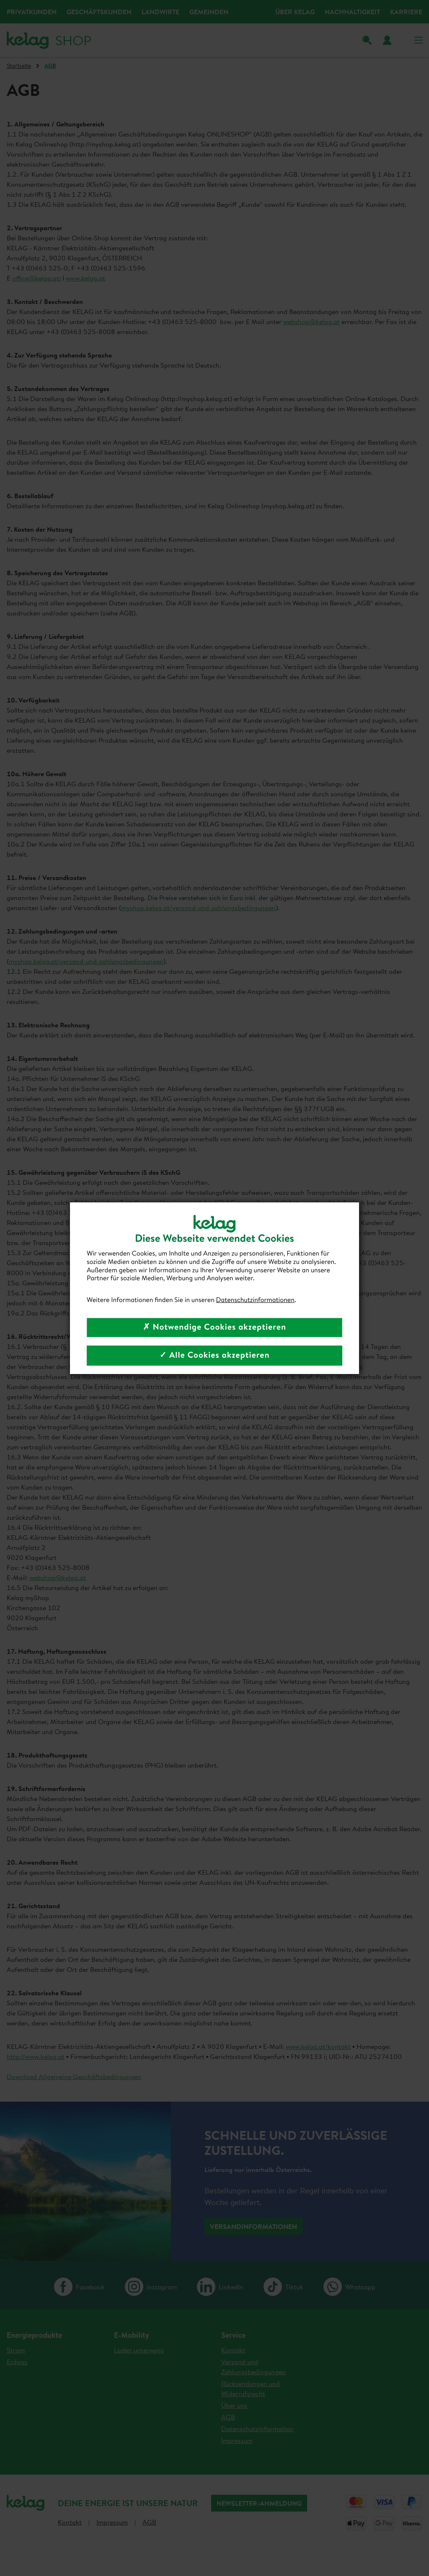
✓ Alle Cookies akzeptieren (214, 1355)
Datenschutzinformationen (255, 1300)
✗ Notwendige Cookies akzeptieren (214, 1327)
